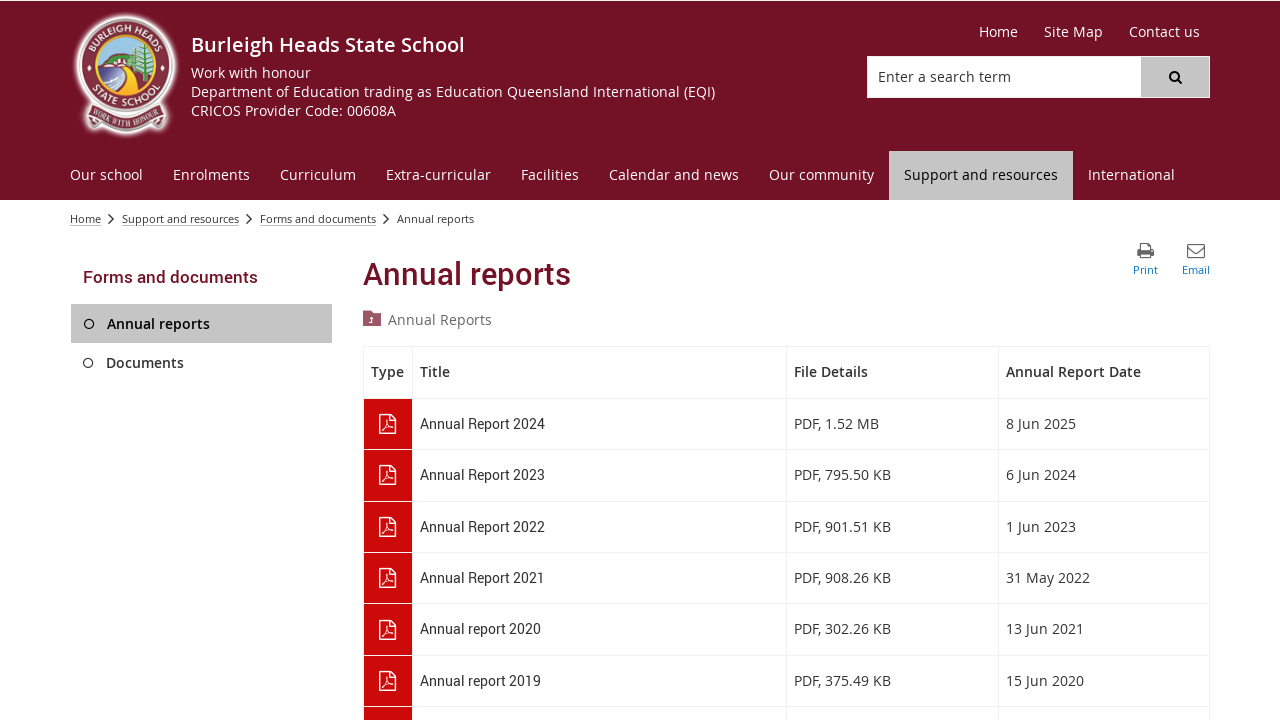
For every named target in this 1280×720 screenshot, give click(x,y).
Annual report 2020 (480, 628)
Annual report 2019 (480, 680)
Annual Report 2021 (482, 577)
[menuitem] (106, 175)
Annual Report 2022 (482, 526)
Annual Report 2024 (482, 423)
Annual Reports (440, 319)
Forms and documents (318, 218)
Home (85, 218)
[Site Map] (1073, 32)
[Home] (998, 32)
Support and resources (180, 218)
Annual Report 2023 (482, 474)
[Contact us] (1164, 32)
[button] (1175, 77)
